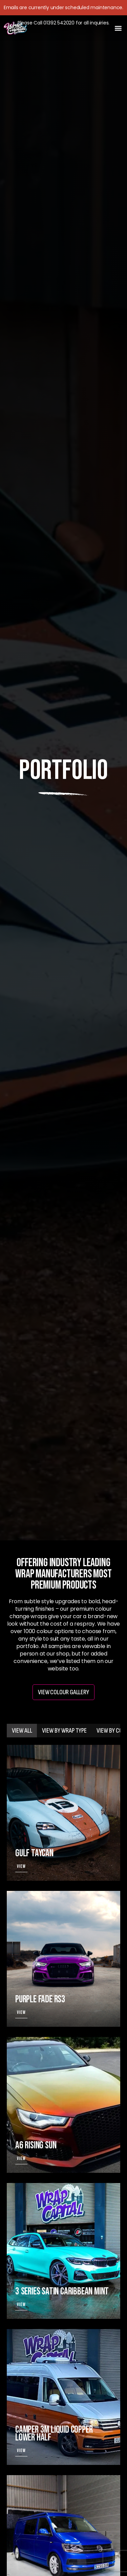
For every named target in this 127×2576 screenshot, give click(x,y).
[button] (118, 28)
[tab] (22, 1730)
